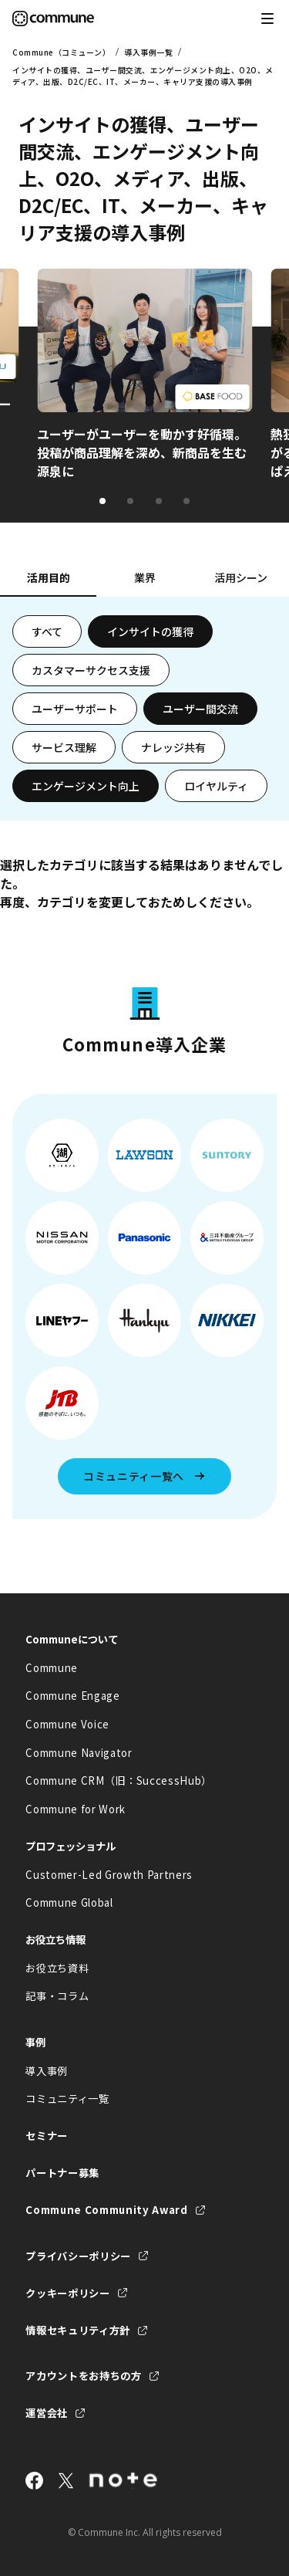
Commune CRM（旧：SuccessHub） (118, 1780)
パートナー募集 (62, 2172)
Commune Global (69, 1902)
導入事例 (46, 2070)
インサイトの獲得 (150, 631)
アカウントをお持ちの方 (83, 2375)
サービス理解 (64, 747)
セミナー (46, 2135)
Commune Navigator (78, 1752)
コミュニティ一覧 (67, 2098)
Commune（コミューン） (61, 52)
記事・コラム (57, 1996)
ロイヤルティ (216, 786)
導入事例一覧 (148, 52)
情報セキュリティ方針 (77, 2330)
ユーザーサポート (75, 708)
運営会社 (46, 2412)
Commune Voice (67, 1724)
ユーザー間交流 (200, 708)
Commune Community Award (106, 2209)
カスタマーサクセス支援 (91, 670)
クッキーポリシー (67, 2293)
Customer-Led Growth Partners (109, 1874)
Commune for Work (75, 1809)
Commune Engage (72, 1695)
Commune (51, 1667)
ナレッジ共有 (173, 747)
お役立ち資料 (57, 1968)
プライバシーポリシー (78, 2256)
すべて (47, 631)
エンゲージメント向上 (85, 786)
